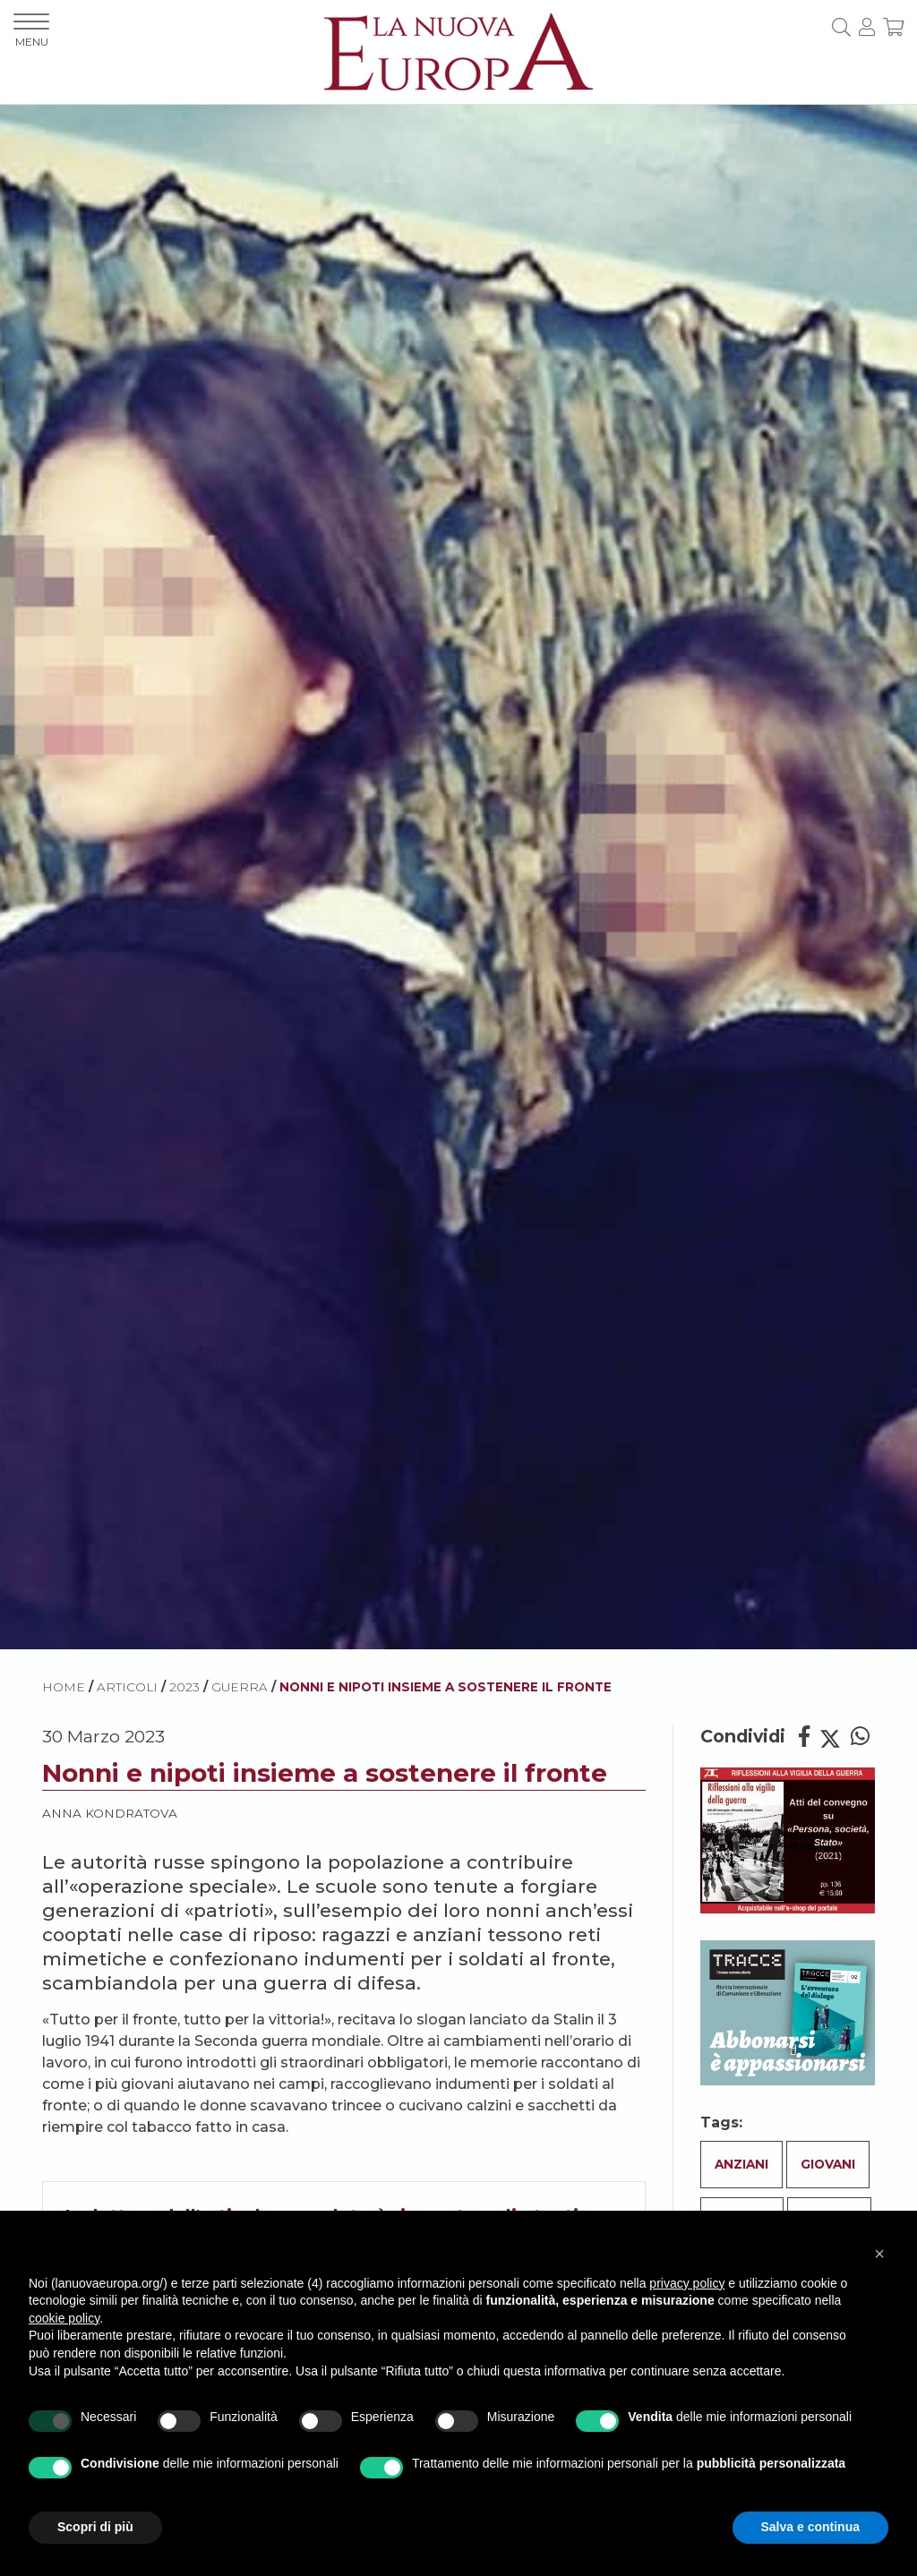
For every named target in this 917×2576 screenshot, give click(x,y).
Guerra (239, 1687)
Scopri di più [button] (95, 2527)
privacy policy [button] (686, 2283)
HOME (63, 1687)
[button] (879, 2253)
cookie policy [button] (64, 2318)
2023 (184, 1687)
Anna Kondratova (109, 1813)
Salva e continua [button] (810, 2527)
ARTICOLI (127, 1687)
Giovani (828, 2164)
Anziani (741, 2164)
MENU (31, 30)
